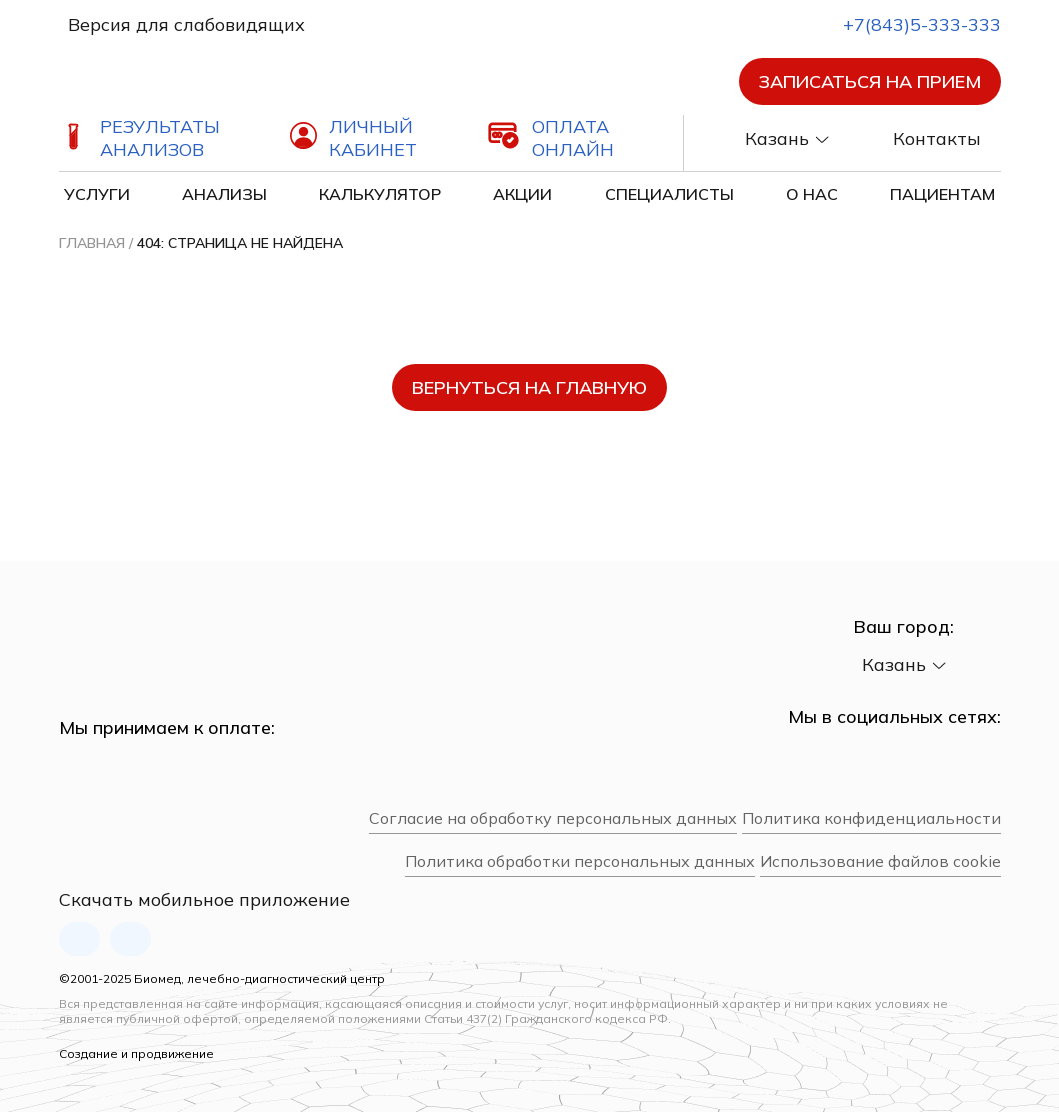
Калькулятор (380, 194)
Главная (92, 243)
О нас (812, 194)
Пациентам (942, 194)
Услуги (97, 194)
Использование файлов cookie (880, 861)
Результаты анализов (160, 138)
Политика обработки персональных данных (580, 861)
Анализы (224, 194)
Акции (522, 194)
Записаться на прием (870, 81)
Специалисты (669, 194)
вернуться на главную (529, 387)
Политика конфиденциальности (871, 818)
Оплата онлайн (573, 138)
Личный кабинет (373, 138)
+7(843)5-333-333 (904, 24)
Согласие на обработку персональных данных (553, 818)
